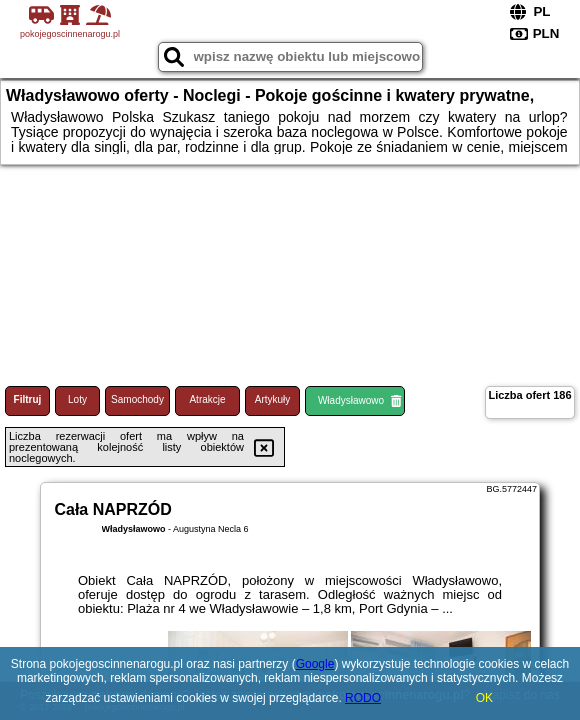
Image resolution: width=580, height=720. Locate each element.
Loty (77, 399)
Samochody (137, 399)
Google (315, 664)
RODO (363, 698)
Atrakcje (207, 399)
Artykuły (273, 399)
